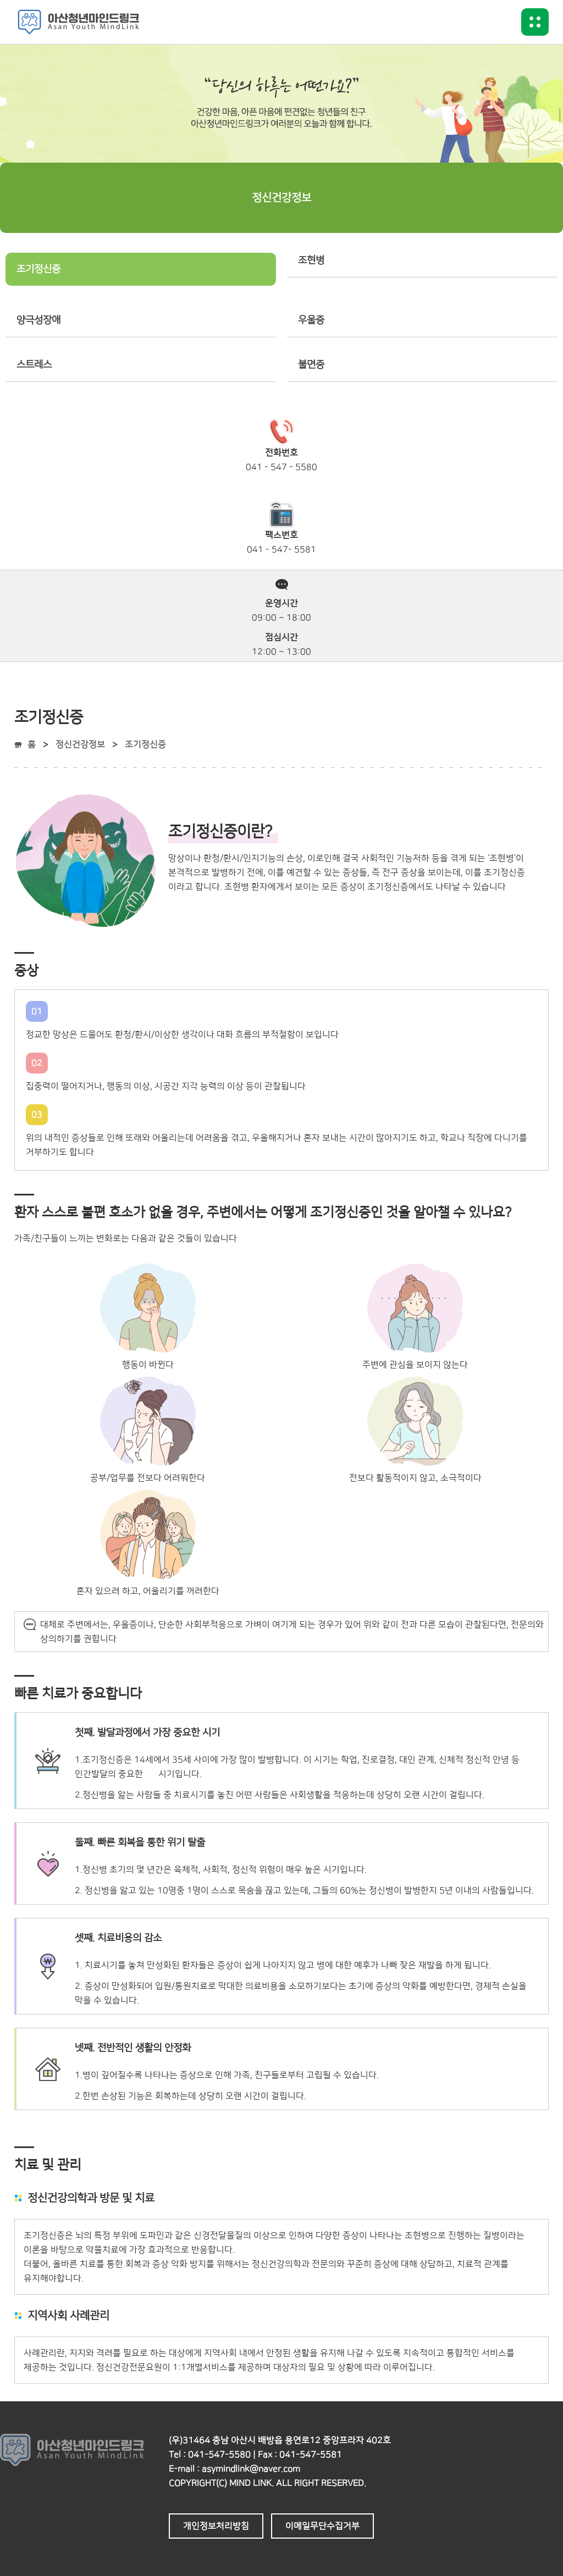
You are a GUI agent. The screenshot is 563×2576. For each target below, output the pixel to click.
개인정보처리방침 (216, 2526)
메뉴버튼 (535, 22)
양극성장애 (38, 320)
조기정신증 (38, 269)
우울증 (311, 320)
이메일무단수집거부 (322, 2526)
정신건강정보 (80, 744)
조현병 (311, 260)
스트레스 (34, 364)
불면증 (311, 364)
